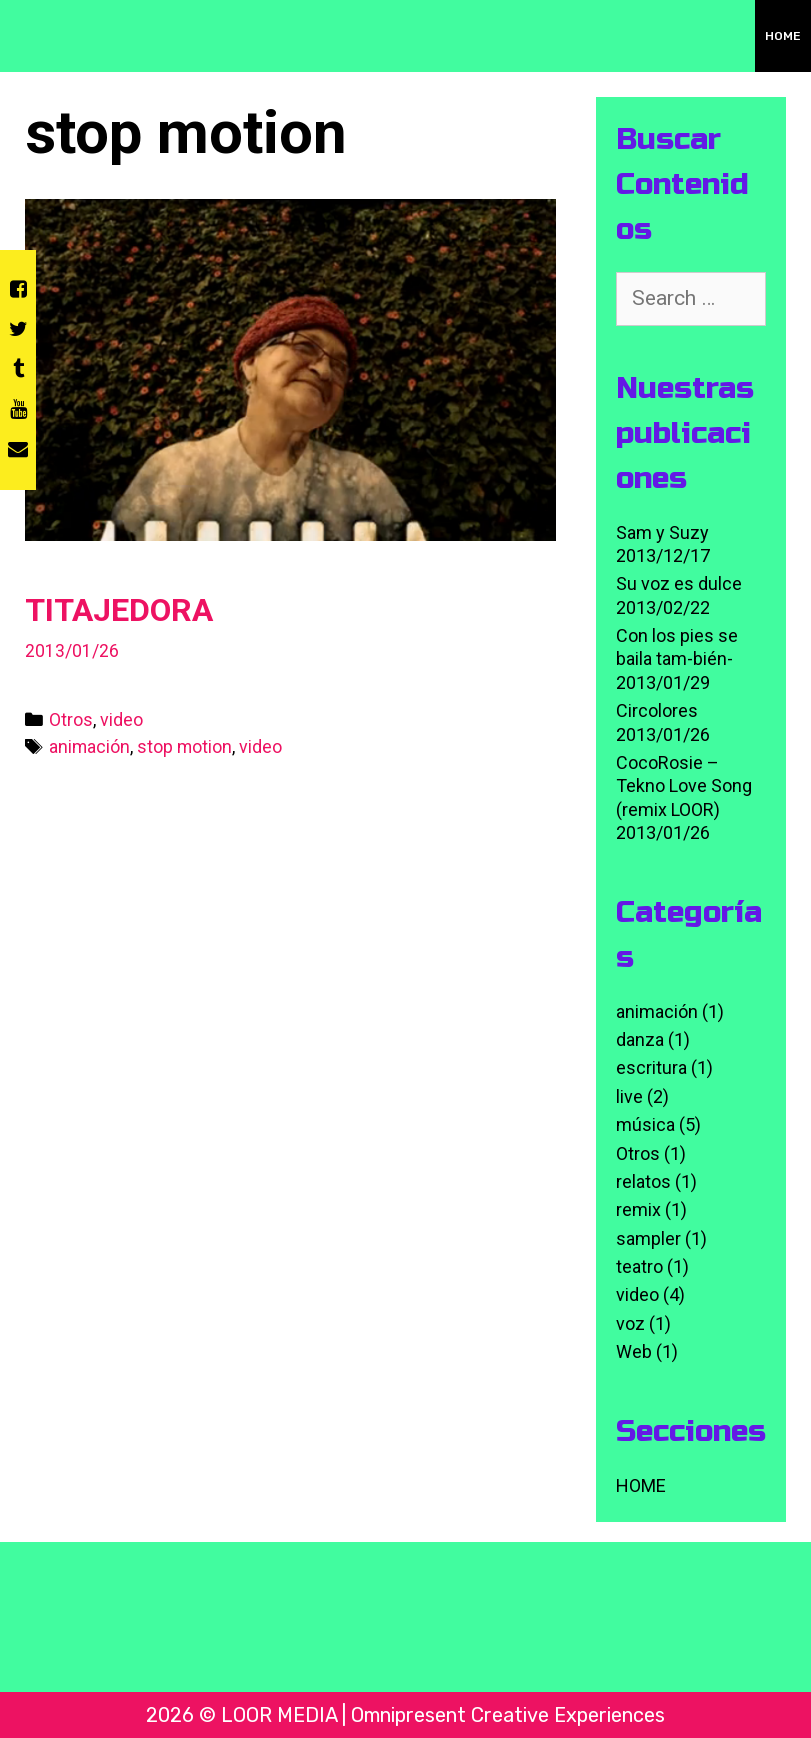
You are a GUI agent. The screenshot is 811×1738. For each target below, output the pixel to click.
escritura (651, 1067)
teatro (639, 1266)
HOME (783, 36)
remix (638, 1209)
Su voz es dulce (679, 583)
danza (640, 1039)
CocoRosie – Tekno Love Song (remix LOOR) (684, 786)
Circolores (657, 710)
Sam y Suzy (662, 532)
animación (89, 746)
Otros (71, 719)
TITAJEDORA (119, 610)
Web (634, 1351)
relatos (643, 1181)
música (645, 1124)
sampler (648, 1238)
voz (630, 1323)
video (121, 719)
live (629, 1096)
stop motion (184, 746)
